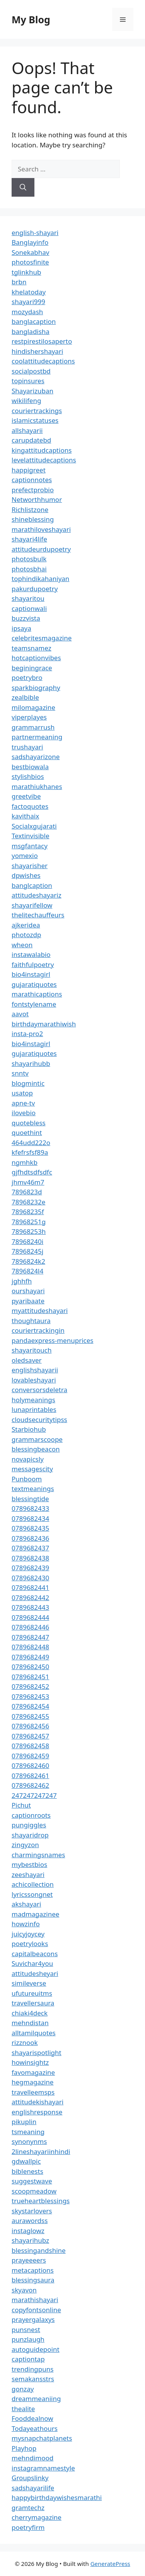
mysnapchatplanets (42, 2438)
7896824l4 (27, 1270)
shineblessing (33, 519)
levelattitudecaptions (44, 459)
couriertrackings (37, 410)
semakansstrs (33, 2378)
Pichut (21, 1805)
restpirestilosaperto (42, 341)
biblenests (27, 2171)
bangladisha (30, 331)
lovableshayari (34, 1379)
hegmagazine (32, 2082)
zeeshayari (28, 1874)
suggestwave (32, 2180)
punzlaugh (28, 2339)
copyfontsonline (36, 2309)
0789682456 (30, 1725)
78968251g (29, 1221)
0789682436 (30, 1538)
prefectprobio (33, 489)
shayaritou (28, 598)
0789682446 (30, 1627)
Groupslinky (30, 2477)
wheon (22, 944)
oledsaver (27, 1360)
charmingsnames (38, 1854)
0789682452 (30, 1686)
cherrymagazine (36, 2517)
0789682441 (30, 1587)
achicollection (33, 1884)
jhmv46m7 (28, 1182)
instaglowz (28, 2230)
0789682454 (30, 1706)
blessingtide (30, 1498)
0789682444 (30, 1617)
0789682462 (30, 1785)
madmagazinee (35, 1914)
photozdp (26, 934)
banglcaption (32, 885)
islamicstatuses (35, 420)
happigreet (29, 469)
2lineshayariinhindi (41, 2151)
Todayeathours (35, 2428)
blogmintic (28, 1083)
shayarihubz (30, 2240)
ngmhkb (25, 1162)
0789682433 (30, 1508)
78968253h (29, 1231)
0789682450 (30, 1666)
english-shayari (35, 232)
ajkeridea (26, 924)
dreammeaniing (36, 2398)
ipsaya (21, 628)
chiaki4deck (30, 2013)
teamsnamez (31, 648)
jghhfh (22, 1281)
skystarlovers (32, 2210)
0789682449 (30, 1656)
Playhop (24, 2448)
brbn (19, 281)
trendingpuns (32, 2369)
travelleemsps (33, 2092)
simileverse (29, 1983)
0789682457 (30, 1736)
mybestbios (29, 1864)
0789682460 (30, 1765)
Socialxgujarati (34, 826)
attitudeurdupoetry (41, 549)
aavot (20, 1013)
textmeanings (33, 1488)
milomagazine (33, 707)
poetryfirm (28, 2527)
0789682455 (30, 1716)
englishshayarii (35, 1369)
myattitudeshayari (40, 1310)
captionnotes (32, 479)
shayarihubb (31, 1063)
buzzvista (26, 618)
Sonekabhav (30, 252)
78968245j (27, 1251)
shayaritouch (31, 1350)
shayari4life (29, 539)
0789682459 (30, 1755)
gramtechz (28, 2507)
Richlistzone (30, 509)
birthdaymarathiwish (44, 1023)
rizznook (25, 2042)
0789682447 (30, 1637)
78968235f (28, 1211)
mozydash (27, 311)
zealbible (25, 697)
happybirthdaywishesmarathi (57, 2497)
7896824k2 (28, 1261)
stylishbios (28, 776)
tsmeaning (28, 2131)
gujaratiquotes (34, 984)
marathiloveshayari (41, 529)
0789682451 (30, 1676)
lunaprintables (34, 1409)
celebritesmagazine (42, 637)
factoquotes (30, 806)
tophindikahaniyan (40, 578)
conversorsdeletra (39, 1389)
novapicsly (28, 1459)
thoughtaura (31, 1320)
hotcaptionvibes (36, 657)
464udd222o (31, 1142)
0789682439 (30, 1567)
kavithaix (25, 815)
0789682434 (30, 1518)
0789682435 (30, 1528)
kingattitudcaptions (42, 450)
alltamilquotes (34, 2032)
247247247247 (34, 1795)
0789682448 (30, 1646)
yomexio (25, 855)
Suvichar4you (32, 1963)
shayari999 (28, 301)
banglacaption (34, 321)
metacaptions (33, 2270)
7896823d (27, 1191)
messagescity (32, 1468)
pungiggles (29, 1824)
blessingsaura (33, 2279)
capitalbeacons (35, 1953)
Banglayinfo (30, 242)
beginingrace (32, 667)
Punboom (27, 1478)
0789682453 (30, 1696)
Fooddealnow (32, 2418)
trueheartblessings (41, 2200)
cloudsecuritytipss (39, 1419)
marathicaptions (37, 994)
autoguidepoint (36, 2349)
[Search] (23, 187)
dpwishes (26, 875)
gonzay (23, 2388)
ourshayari (28, 1290)
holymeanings (33, 1399)
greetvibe (26, 796)
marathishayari (35, 2299)
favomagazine (33, 2072)
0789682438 (30, 1558)
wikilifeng (26, 400)
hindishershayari (37, 351)
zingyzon (25, 1844)
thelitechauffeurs (38, 914)
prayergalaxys (33, 2319)
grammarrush (33, 727)
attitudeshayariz (36, 895)
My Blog (31, 19)
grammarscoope (37, 1439)
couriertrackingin (38, 1330)
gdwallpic (26, 2161)
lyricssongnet (32, 1894)
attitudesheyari (35, 1973)
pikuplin (24, 2121)
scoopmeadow (34, 2191)
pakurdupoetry (35, 588)
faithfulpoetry (33, 964)
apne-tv (23, 1103)
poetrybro (27, 677)
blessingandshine (39, 2250)
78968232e (28, 1201)
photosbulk (29, 558)
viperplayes (29, 717)
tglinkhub (26, 272)
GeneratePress (110, 2563)
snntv (20, 1073)
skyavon (24, 2289)
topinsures (28, 380)
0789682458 (30, 1745)
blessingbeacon (36, 1449)
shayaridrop (30, 1834)
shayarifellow (32, 905)
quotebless (29, 1122)
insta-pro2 (27, 1033)
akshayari (26, 1904)
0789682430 (30, 1577)
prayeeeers (29, 2260)
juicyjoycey (28, 1933)
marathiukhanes (37, 786)
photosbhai (29, 568)
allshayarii (27, 430)
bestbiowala (30, 766)
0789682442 (30, 1597)
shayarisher (30, 865)
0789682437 (30, 1547)
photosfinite (30, 262)
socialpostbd (31, 371)
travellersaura (33, 2002)
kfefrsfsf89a (30, 1152)
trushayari (27, 746)
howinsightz (30, 2062)
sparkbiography (36, 687)
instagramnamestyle (43, 2468)
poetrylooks (30, 1943)
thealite (23, 2408)
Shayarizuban (32, 390)
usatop (22, 1092)
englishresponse (37, 2111)
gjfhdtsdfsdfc (32, 1172)
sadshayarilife (33, 2487)
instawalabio (31, 954)
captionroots (31, 1815)
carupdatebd (31, 440)
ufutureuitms (32, 1993)
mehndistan (30, 2022)
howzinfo (26, 1923)
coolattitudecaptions (43, 360)
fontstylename (34, 1004)
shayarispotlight (36, 2052)
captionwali (29, 608)
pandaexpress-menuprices (52, 1340)
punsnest (26, 2329)
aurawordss (30, 2220)
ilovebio (24, 1112)
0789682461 (30, 1775)
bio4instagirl (31, 974)
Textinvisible (30, 835)
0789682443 (30, 1607)
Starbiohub (29, 1429)
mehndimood (32, 2457)
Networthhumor (37, 499)
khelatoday (29, 291)
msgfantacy (30, 845)
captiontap (28, 2359)
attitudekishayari (37, 2101)
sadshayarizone (36, 756)
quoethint (27, 1132)
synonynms (29, 2141)
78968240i (27, 1241)
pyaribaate (28, 1300)
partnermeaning (37, 736)
